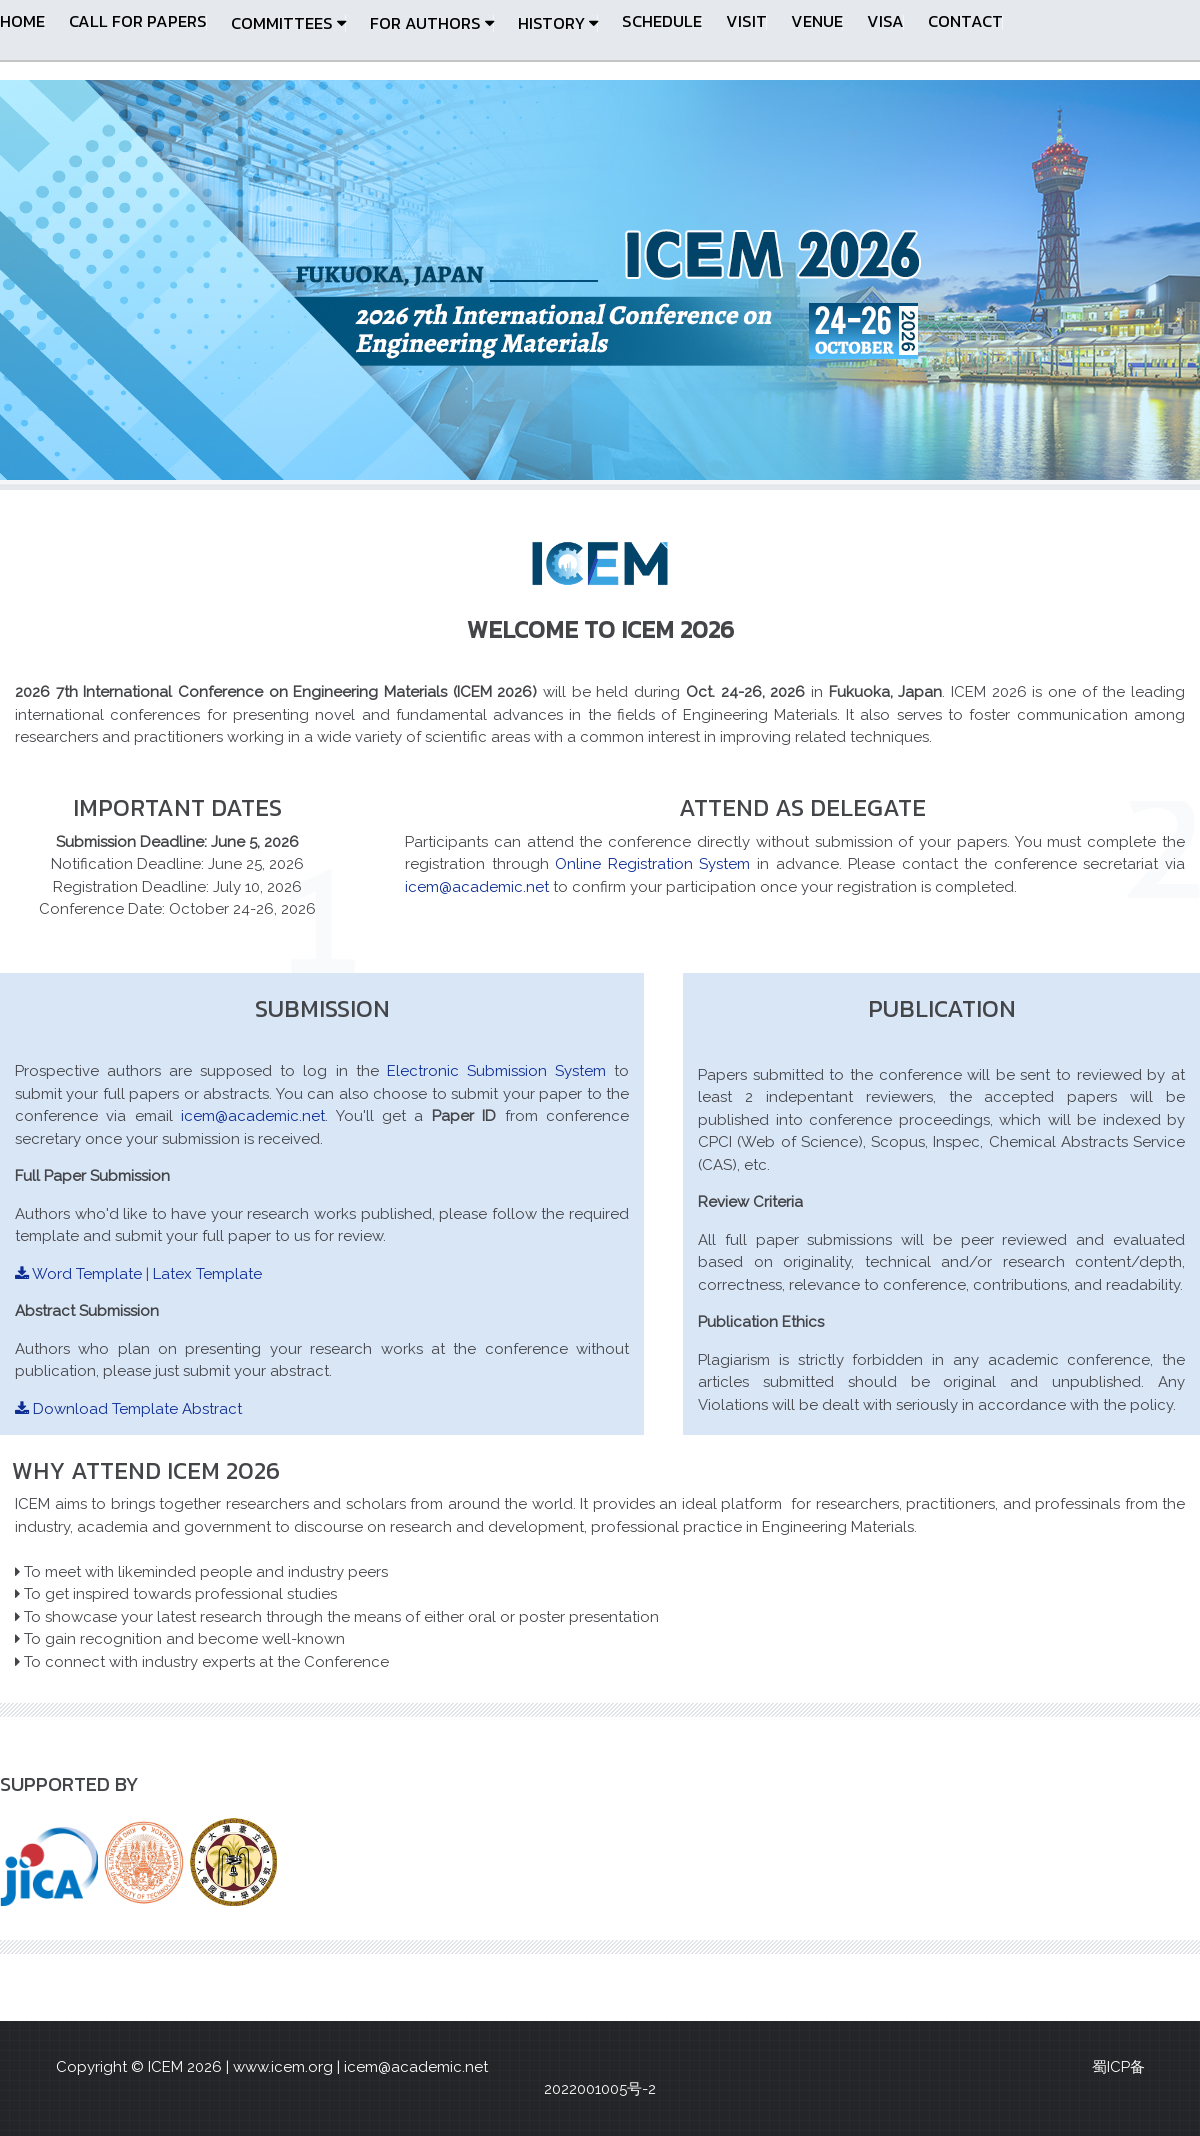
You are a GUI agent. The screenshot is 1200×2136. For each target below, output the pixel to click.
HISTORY (558, 23)
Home (22, 21)
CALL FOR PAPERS (138, 21)
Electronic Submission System (496, 1071)
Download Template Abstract (128, 1409)
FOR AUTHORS (432, 23)
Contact (965, 21)
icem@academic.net (477, 887)
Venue (817, 21)
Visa (885, 21)
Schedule (662, 21)
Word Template (78, 1274)
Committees (288, 23)
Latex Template (207, 1274)
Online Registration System (656, 864)
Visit (746, 21)
